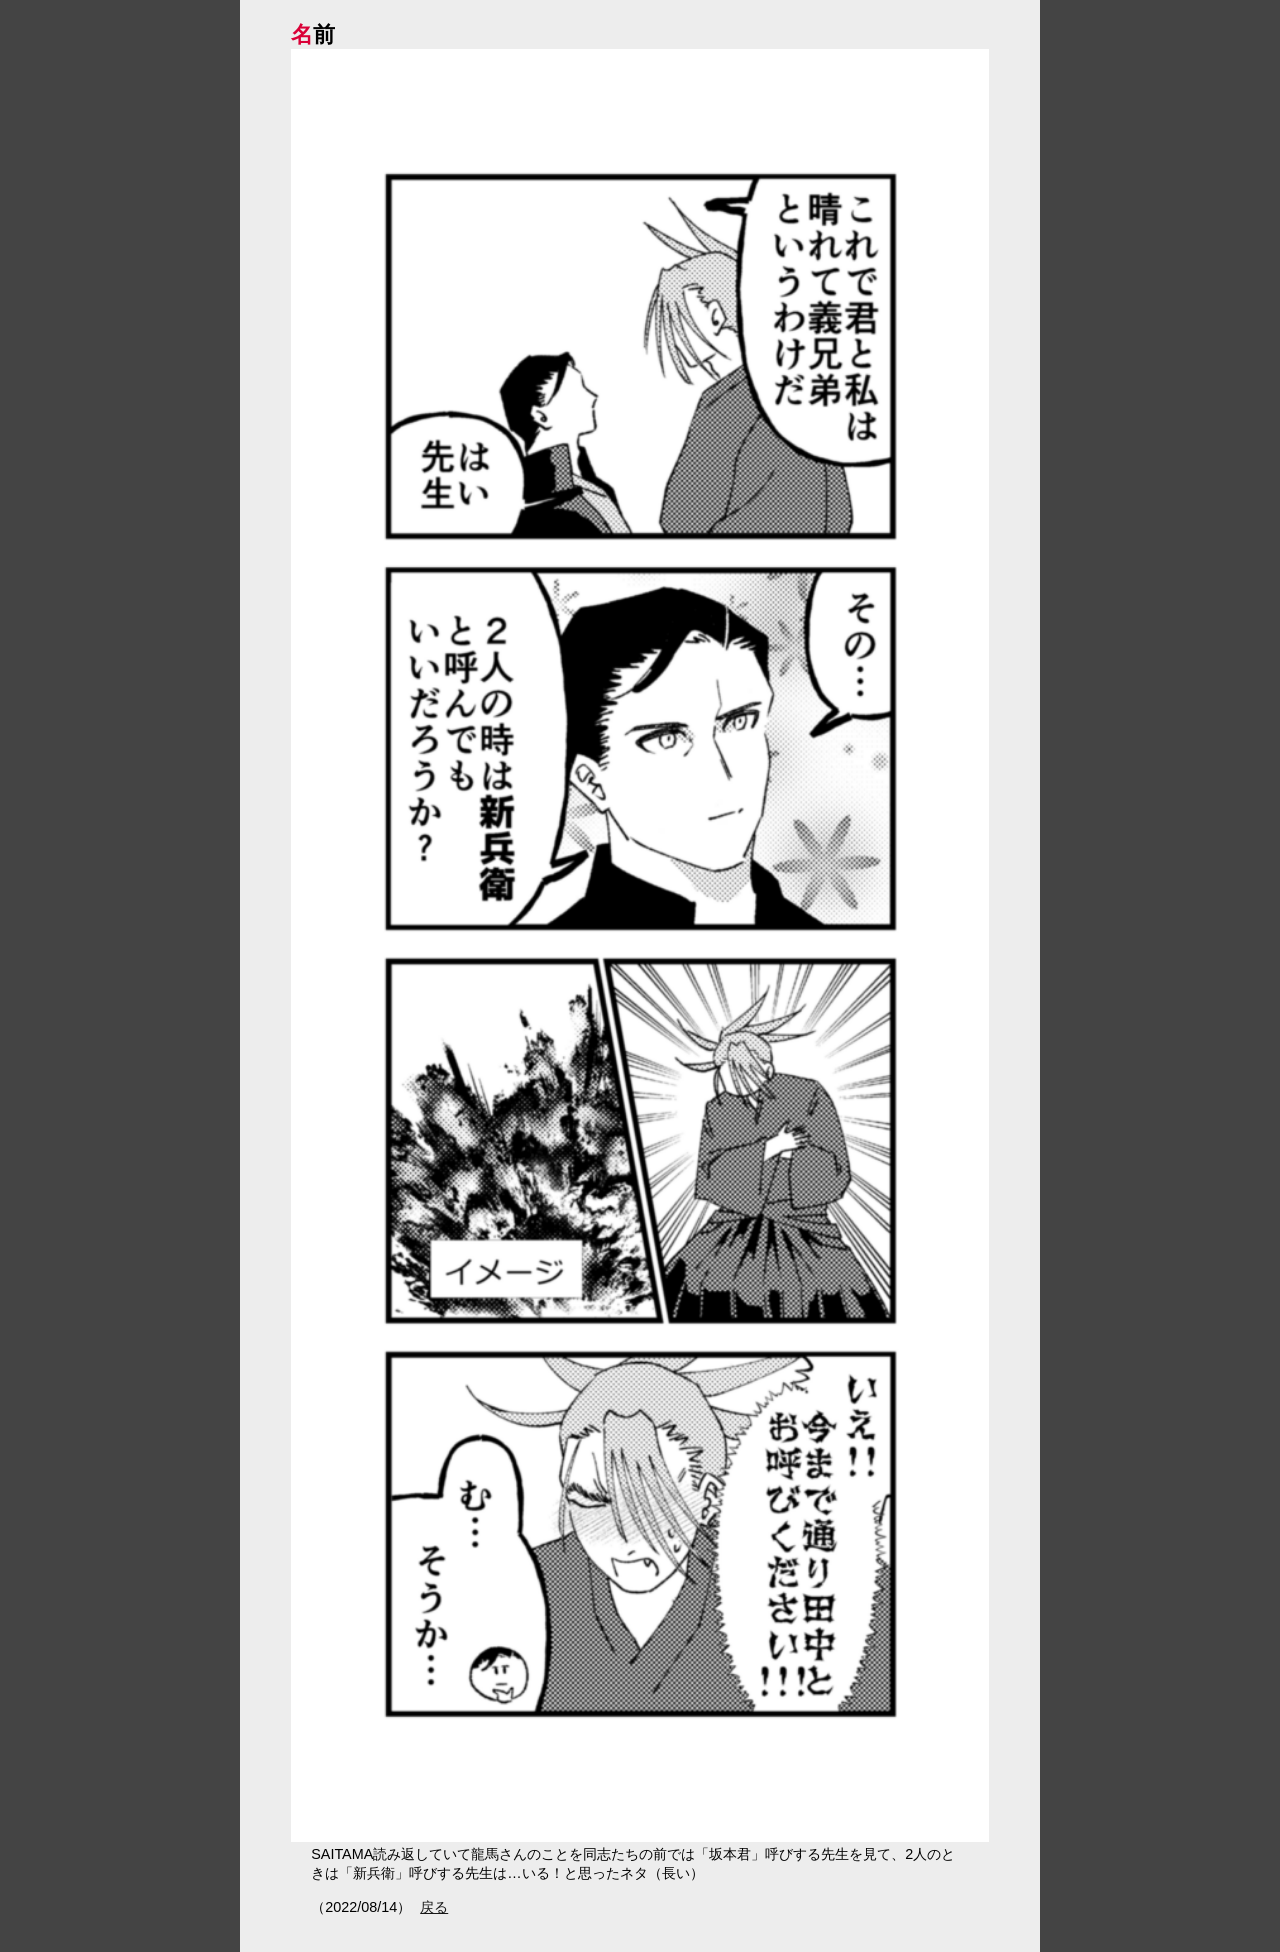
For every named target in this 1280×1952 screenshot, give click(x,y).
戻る (434, 1907)
